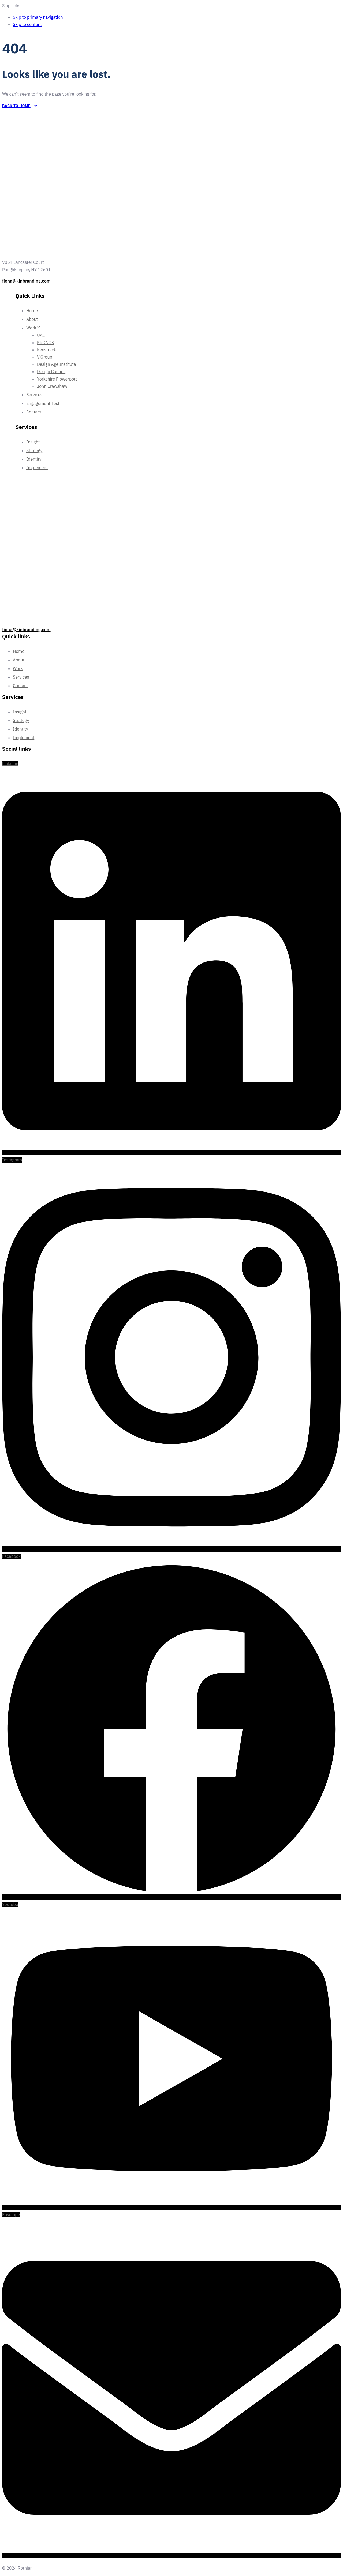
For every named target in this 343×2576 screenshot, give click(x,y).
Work (33, 327)
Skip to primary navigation (38, 17)
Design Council (51, 371)
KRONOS (45, 342)
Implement (37, 467)
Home (32, 310)
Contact (33, 412)
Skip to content (27, 24)
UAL (41, 335)
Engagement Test (42, 403)
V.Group (44, 357)
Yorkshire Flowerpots (57, 379)
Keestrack (46, 349)
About (32, 319)
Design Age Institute (56, 364)
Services (34, 394)
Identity (34, 459)
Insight (33, 442)
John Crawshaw (52, 386)
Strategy (34, 450)
